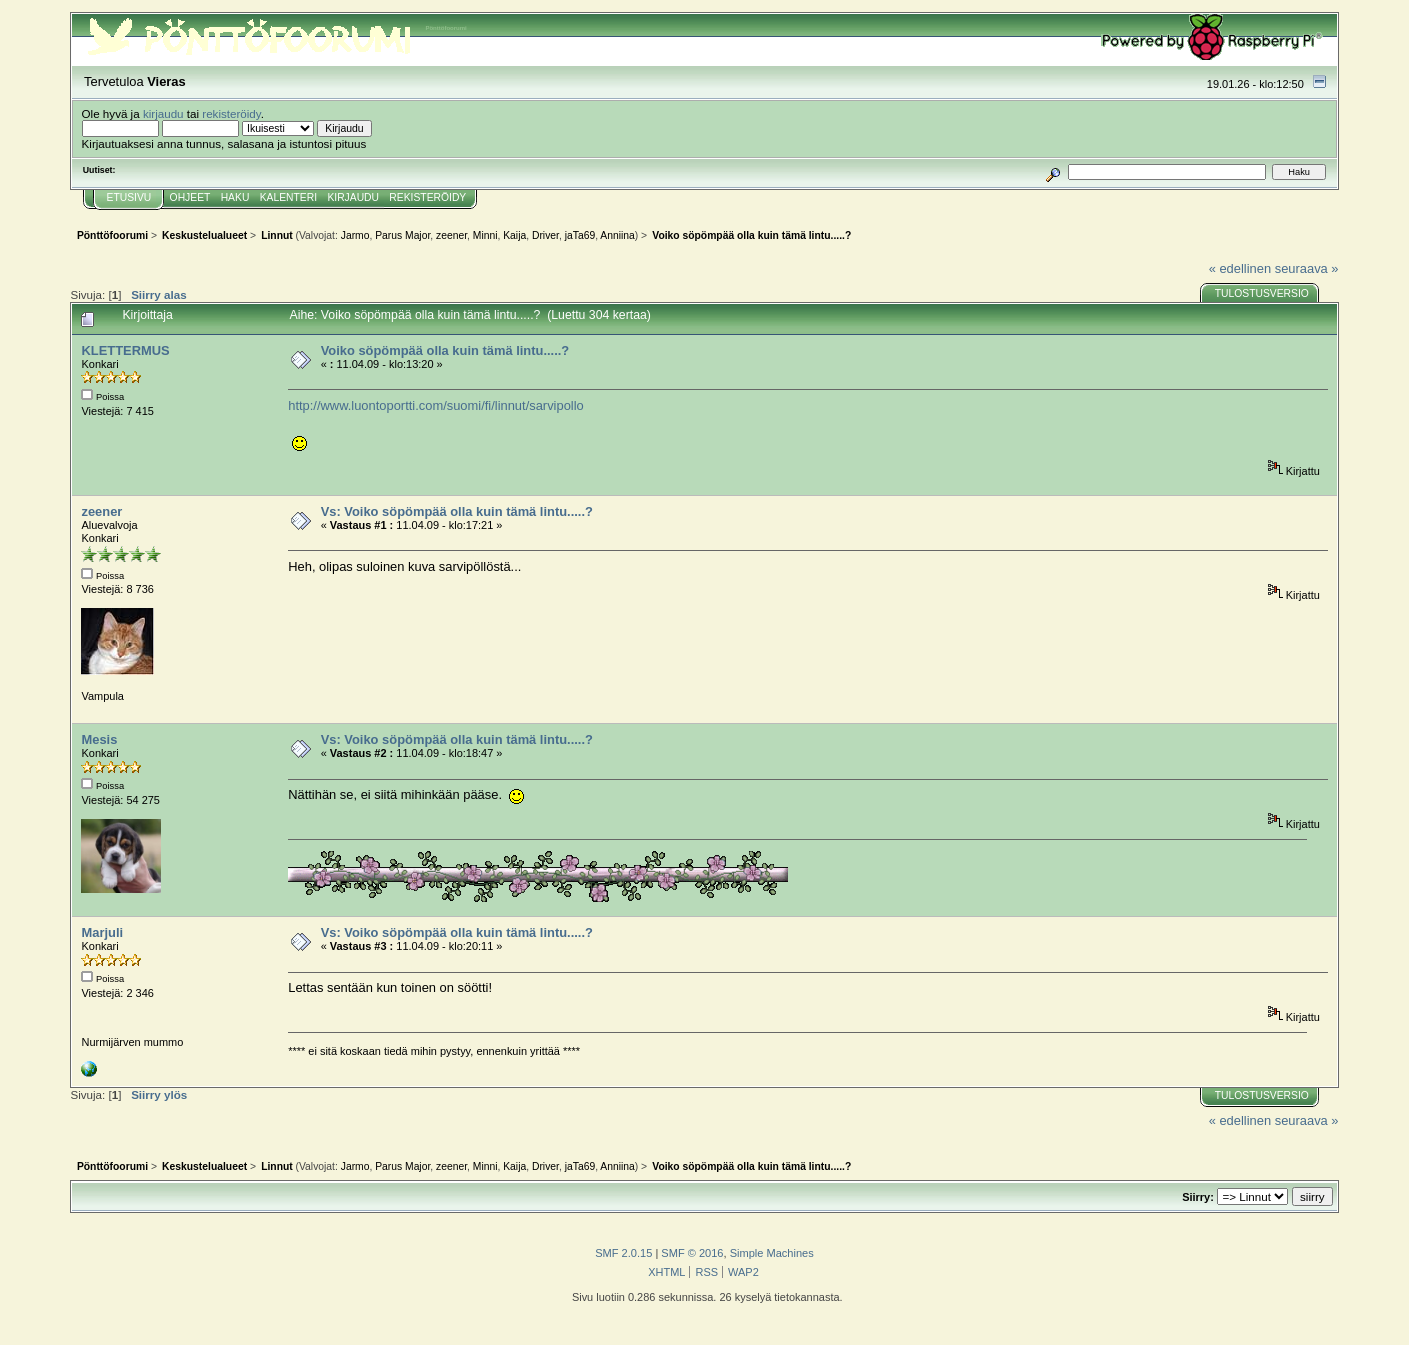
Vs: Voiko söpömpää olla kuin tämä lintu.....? (457, 511)
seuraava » (1307, 268)
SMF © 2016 (692, 1253)
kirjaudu (163, 113)
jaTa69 (580, 235)
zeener (451, 235)
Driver (545, 235)
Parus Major (402, 235)
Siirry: (1198, 1197)
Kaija (514, 235)
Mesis (99, 739)
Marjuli (102, 932)
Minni (485, 235)
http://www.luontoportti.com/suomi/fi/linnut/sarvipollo (436, 405)
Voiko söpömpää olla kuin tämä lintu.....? (445, 350)
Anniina (617, 235)
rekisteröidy (231, 113)
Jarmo (355, 235)
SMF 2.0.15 (623, 1253)
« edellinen (1240, 268)
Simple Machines (772, 1253)
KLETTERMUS (125, 350)
